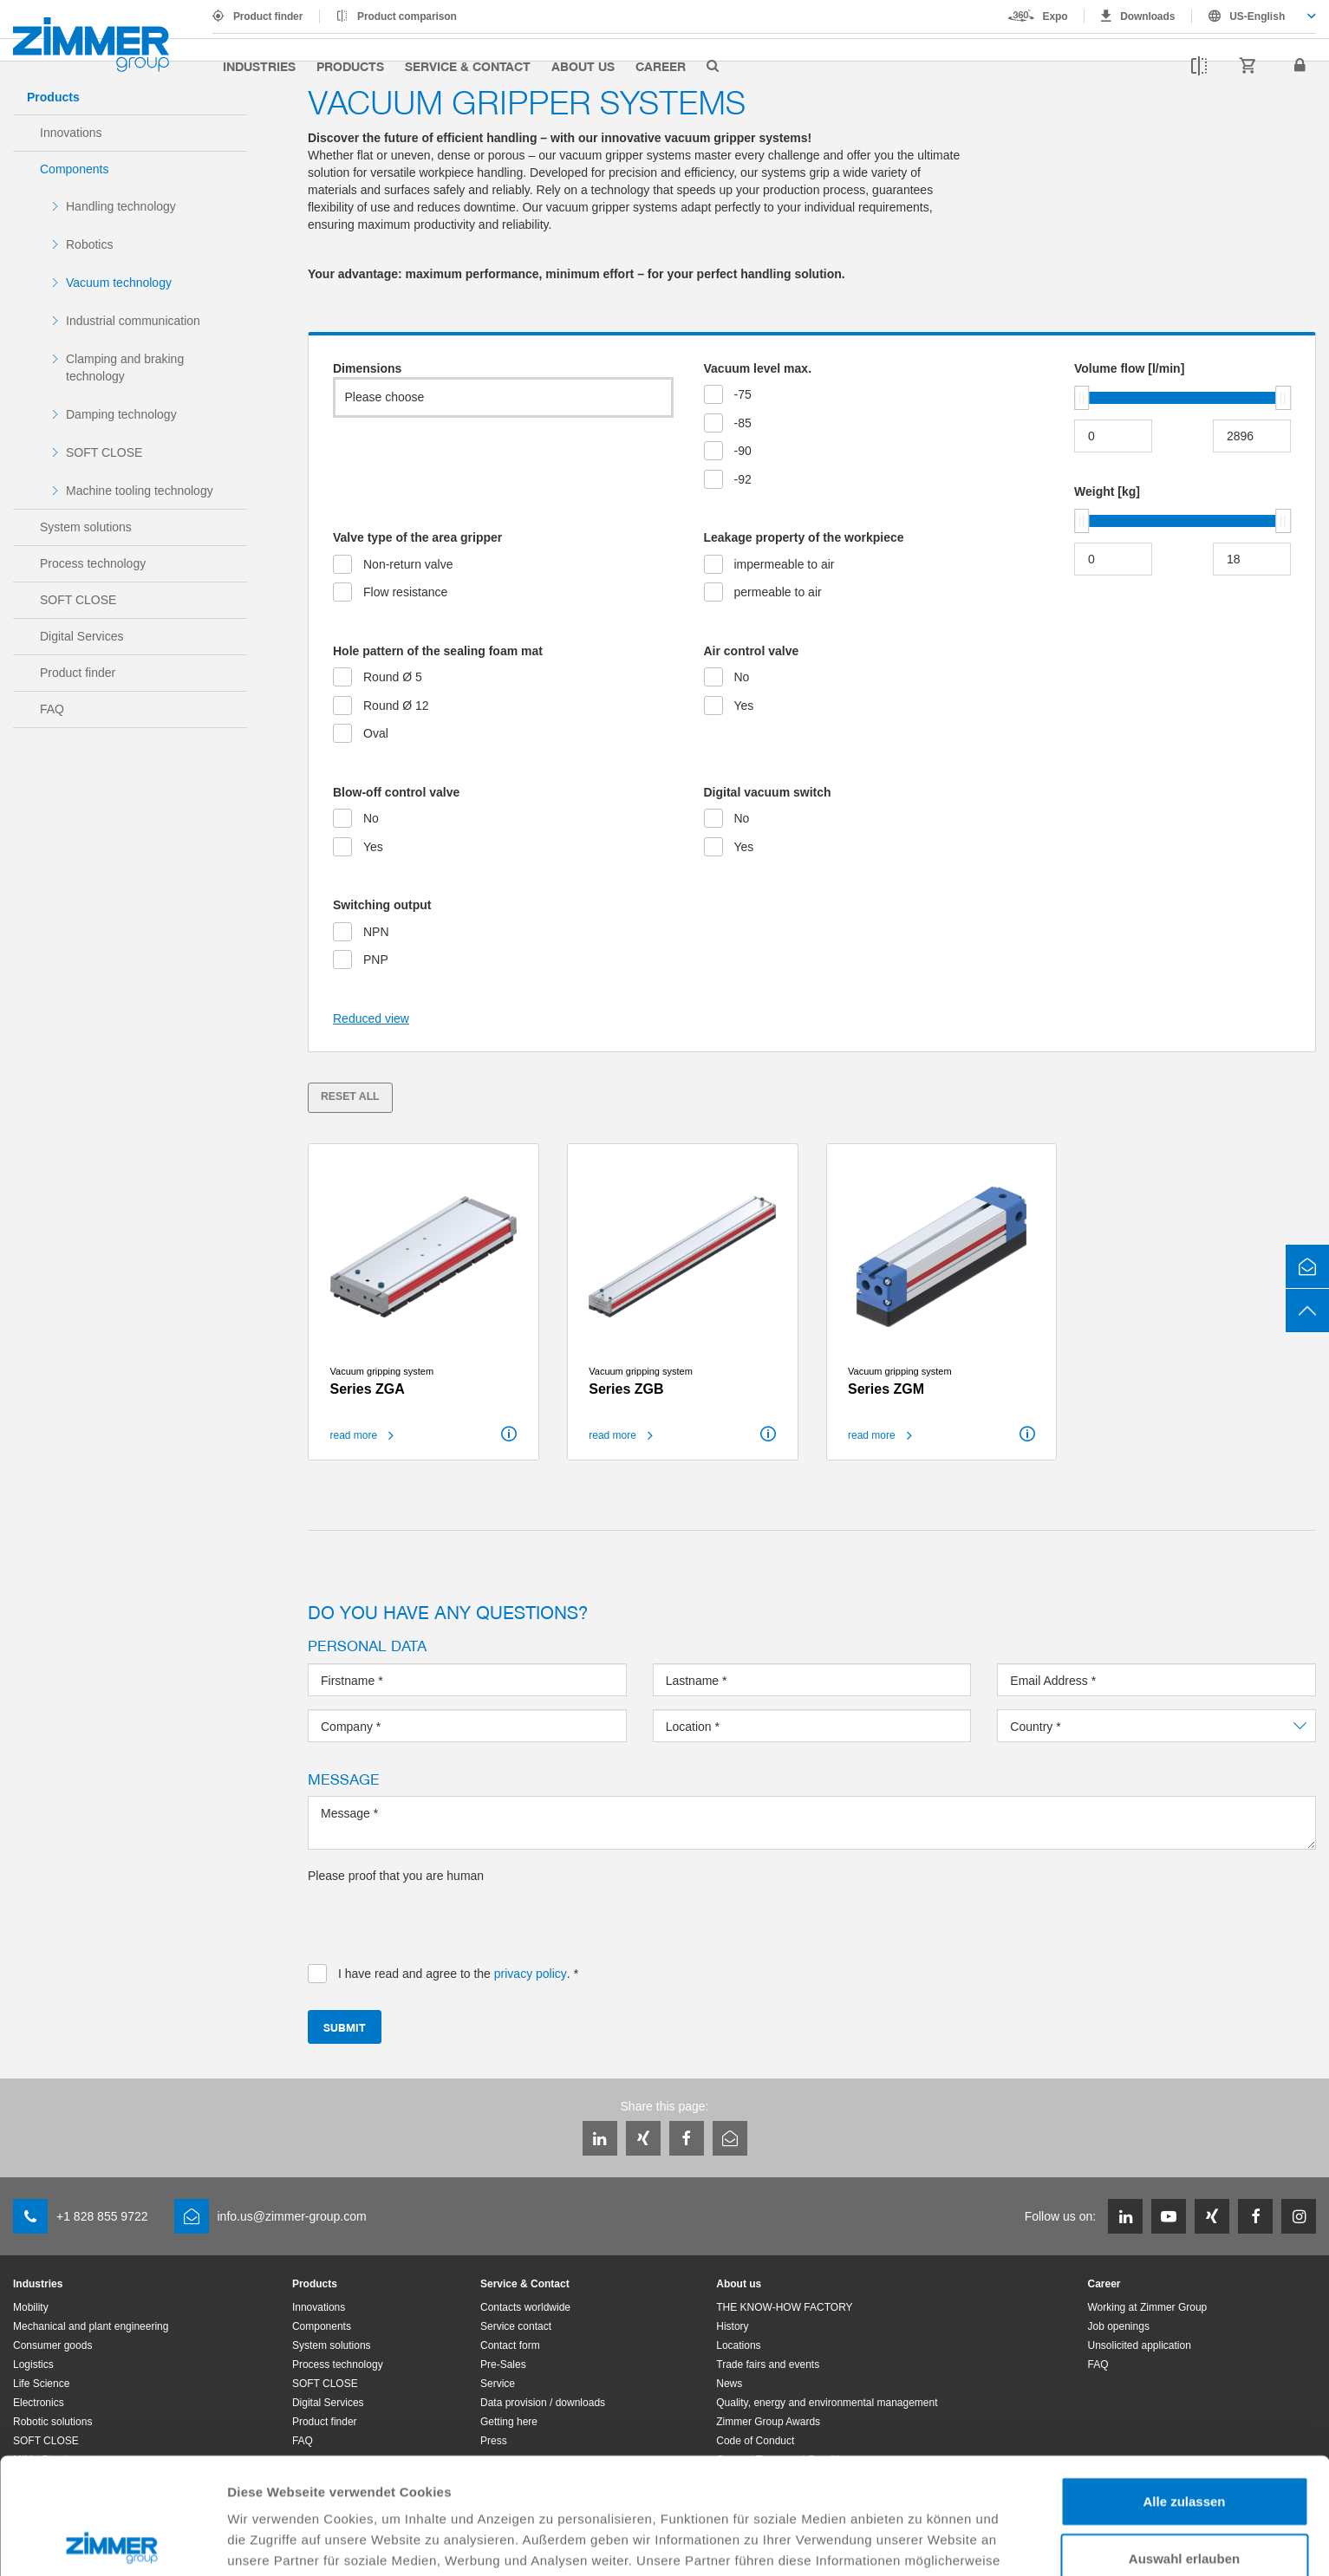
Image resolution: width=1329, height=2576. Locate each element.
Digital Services (81, 636)
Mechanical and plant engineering (90, 2326)
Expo (1055, 16)
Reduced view (371, 1018)
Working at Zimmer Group (1147, 2307)
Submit (344, 2026)
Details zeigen (922, 2541)
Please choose (385, 397)
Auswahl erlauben (1184, 2442)
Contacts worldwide (525, 2307)
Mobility (31, 2307)
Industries (259, 66)
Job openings (1118, 2326)
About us (583, 66)
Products (350, 66)
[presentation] (439, 1918)
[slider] (1082, 398)
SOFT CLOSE (104, 452)
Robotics (89, 244)
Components (74, 169)
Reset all (350, 1096)
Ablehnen (1184, 2498)
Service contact (515, 2326)
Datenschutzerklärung (347, 2485)
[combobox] (1254, 16)
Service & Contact (468, 66)
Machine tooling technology (139, 491)
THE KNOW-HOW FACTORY (784, 2307)
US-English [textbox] (1257, 16)
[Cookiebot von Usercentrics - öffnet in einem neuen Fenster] (112, 2542)
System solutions (86, 527)
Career (660, 66)
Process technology (93, 563)
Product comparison (407, 16)
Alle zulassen (1184, 2385)
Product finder (268, 16)
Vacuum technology (119, 282)
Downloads (1147, 16)
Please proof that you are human (396, 1876)
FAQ (52, 709)
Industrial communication (133, 321)
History (732, 2326)
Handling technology (121, 206)
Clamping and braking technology (125, 367)
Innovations (71, 133)
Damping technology (121, 414)
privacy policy (530, 1974)
